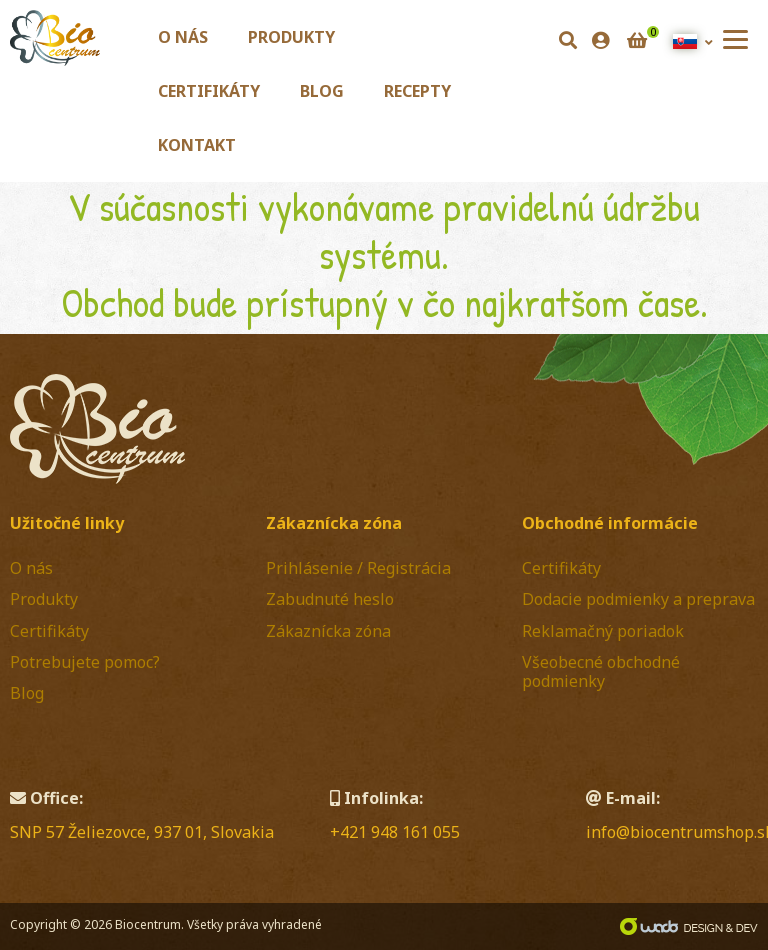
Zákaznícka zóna (328, 631)
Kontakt (197, 145)
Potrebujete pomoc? (85, 662)
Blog (322, 91)
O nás (183, 37)
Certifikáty (209, 91)
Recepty (417, 91)
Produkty (291, 37)
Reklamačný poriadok (603, 631)
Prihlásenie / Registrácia (358, 568)
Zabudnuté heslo (330, 599)
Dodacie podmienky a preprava (638, 599)
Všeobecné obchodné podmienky (601, 671)
